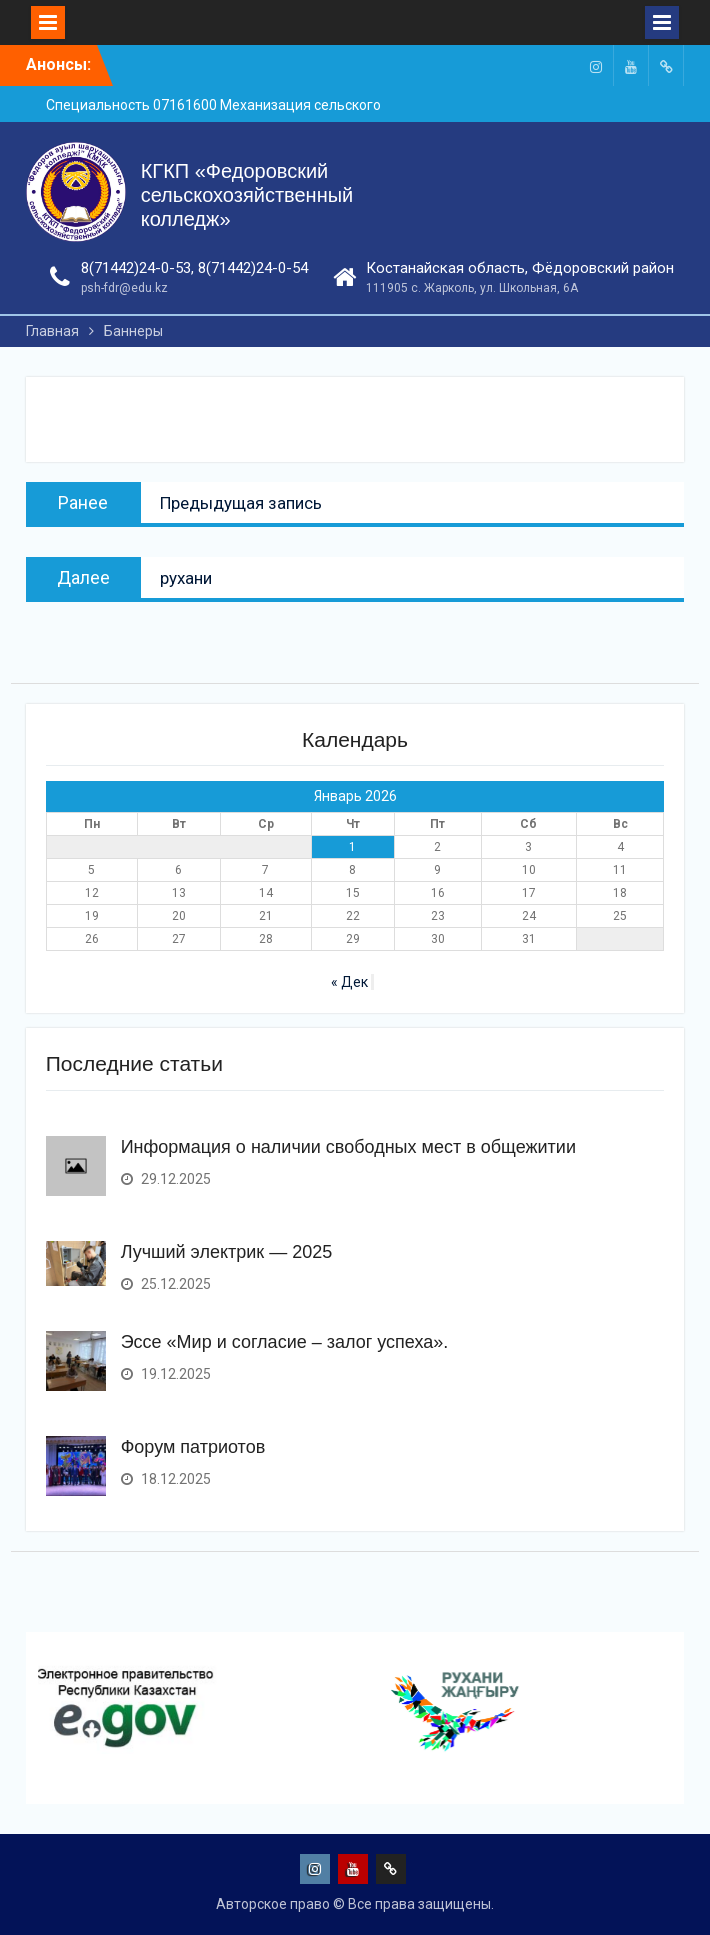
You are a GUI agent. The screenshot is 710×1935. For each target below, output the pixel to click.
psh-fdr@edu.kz (124, 288)
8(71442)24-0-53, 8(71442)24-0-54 (194, 268)
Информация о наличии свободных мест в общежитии (348, 1147)
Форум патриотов (193, 1447)
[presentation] (30, 1773)
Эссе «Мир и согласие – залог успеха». (285, 1342)
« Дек (349, 982)
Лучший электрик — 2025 (227, 1252)
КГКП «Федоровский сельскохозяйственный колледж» (247, 195)
